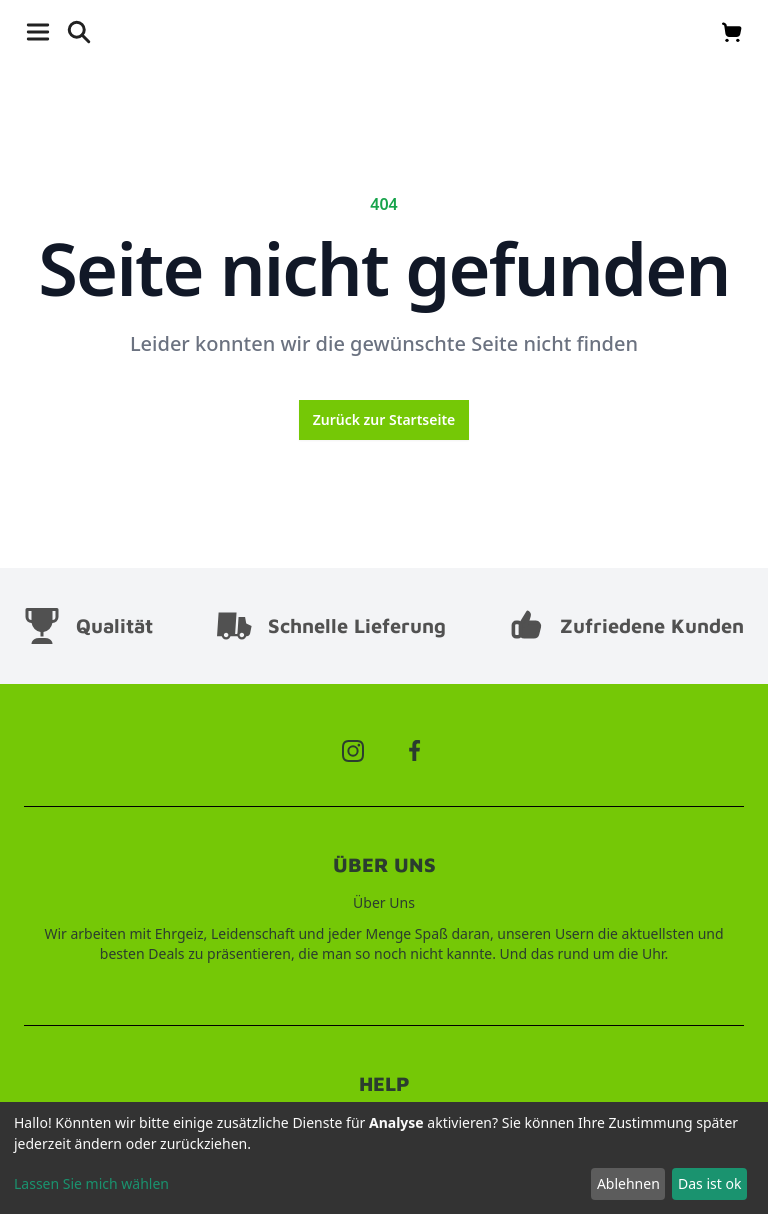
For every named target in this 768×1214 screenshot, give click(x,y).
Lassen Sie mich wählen (91, 1183)
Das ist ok (709, 1183)
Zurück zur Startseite (384, 419)
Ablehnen (628, 1183)
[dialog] (384, 1158)
